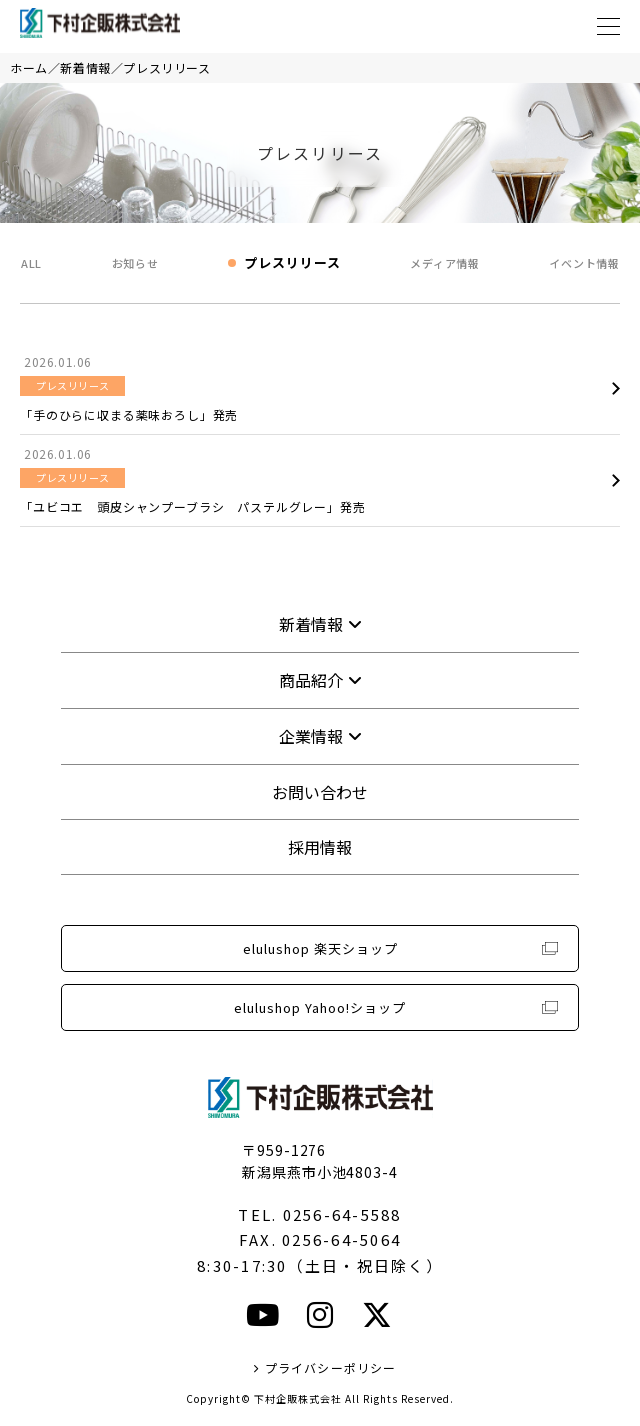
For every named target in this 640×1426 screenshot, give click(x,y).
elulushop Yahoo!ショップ (320, 1007)
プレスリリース (166, 67)
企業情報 (311, 736)
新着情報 (85, 67)
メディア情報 (445, 263)
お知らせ (135, 263)
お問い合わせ (320, 792)
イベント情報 (584, 263)
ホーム (29, 67)
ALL (31, 263)
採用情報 (320, 847)
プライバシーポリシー (331, 1367)
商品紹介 (311, 680)
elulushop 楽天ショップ (320, 948)
